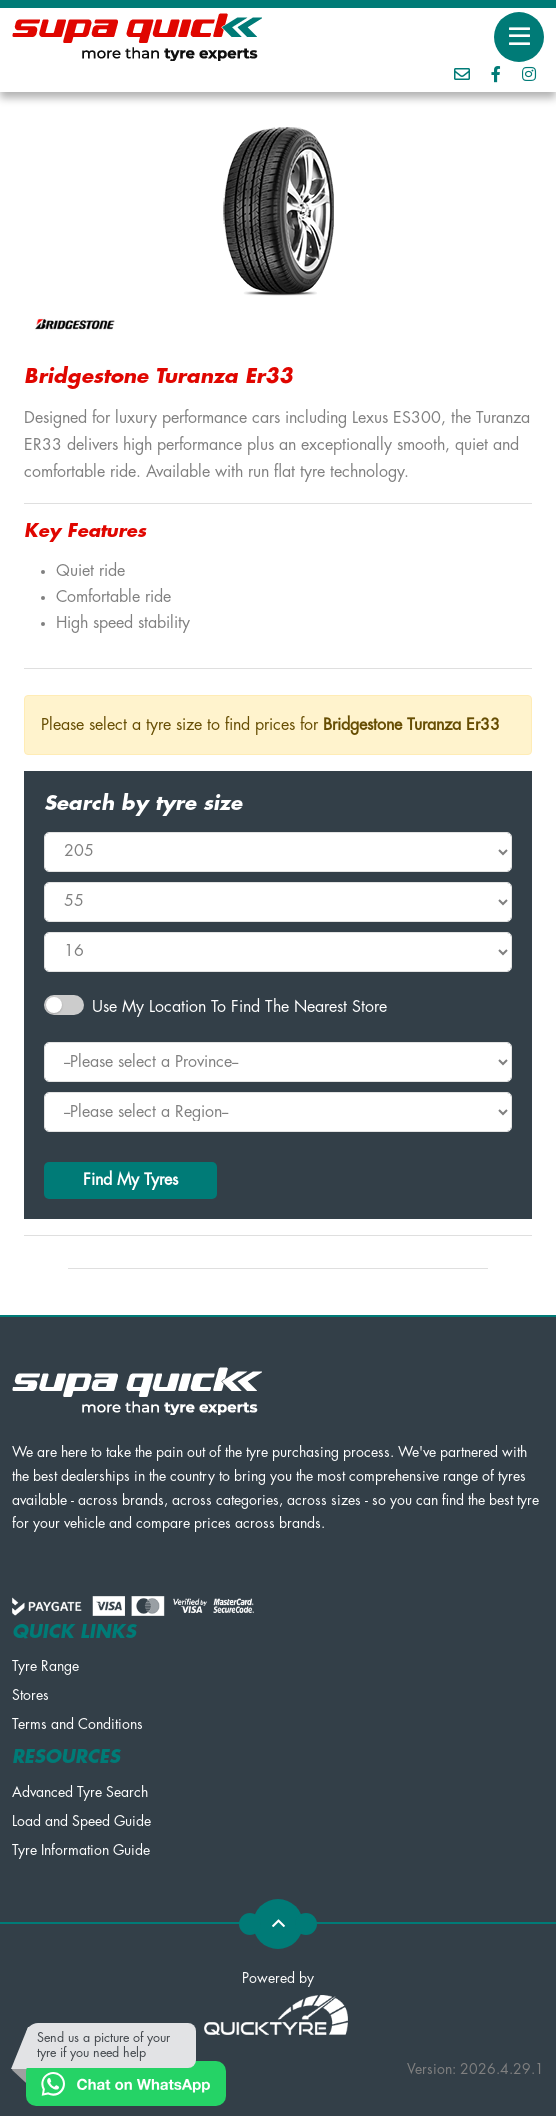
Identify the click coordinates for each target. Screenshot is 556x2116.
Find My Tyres (130, 1180)
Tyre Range (45, 1666)
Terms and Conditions (77, 1724)
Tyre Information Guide (81, 1850)
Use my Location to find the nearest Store (239, 1007)
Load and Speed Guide (81, 1821)
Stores (30, 1695)
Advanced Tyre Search (80, 1792)
